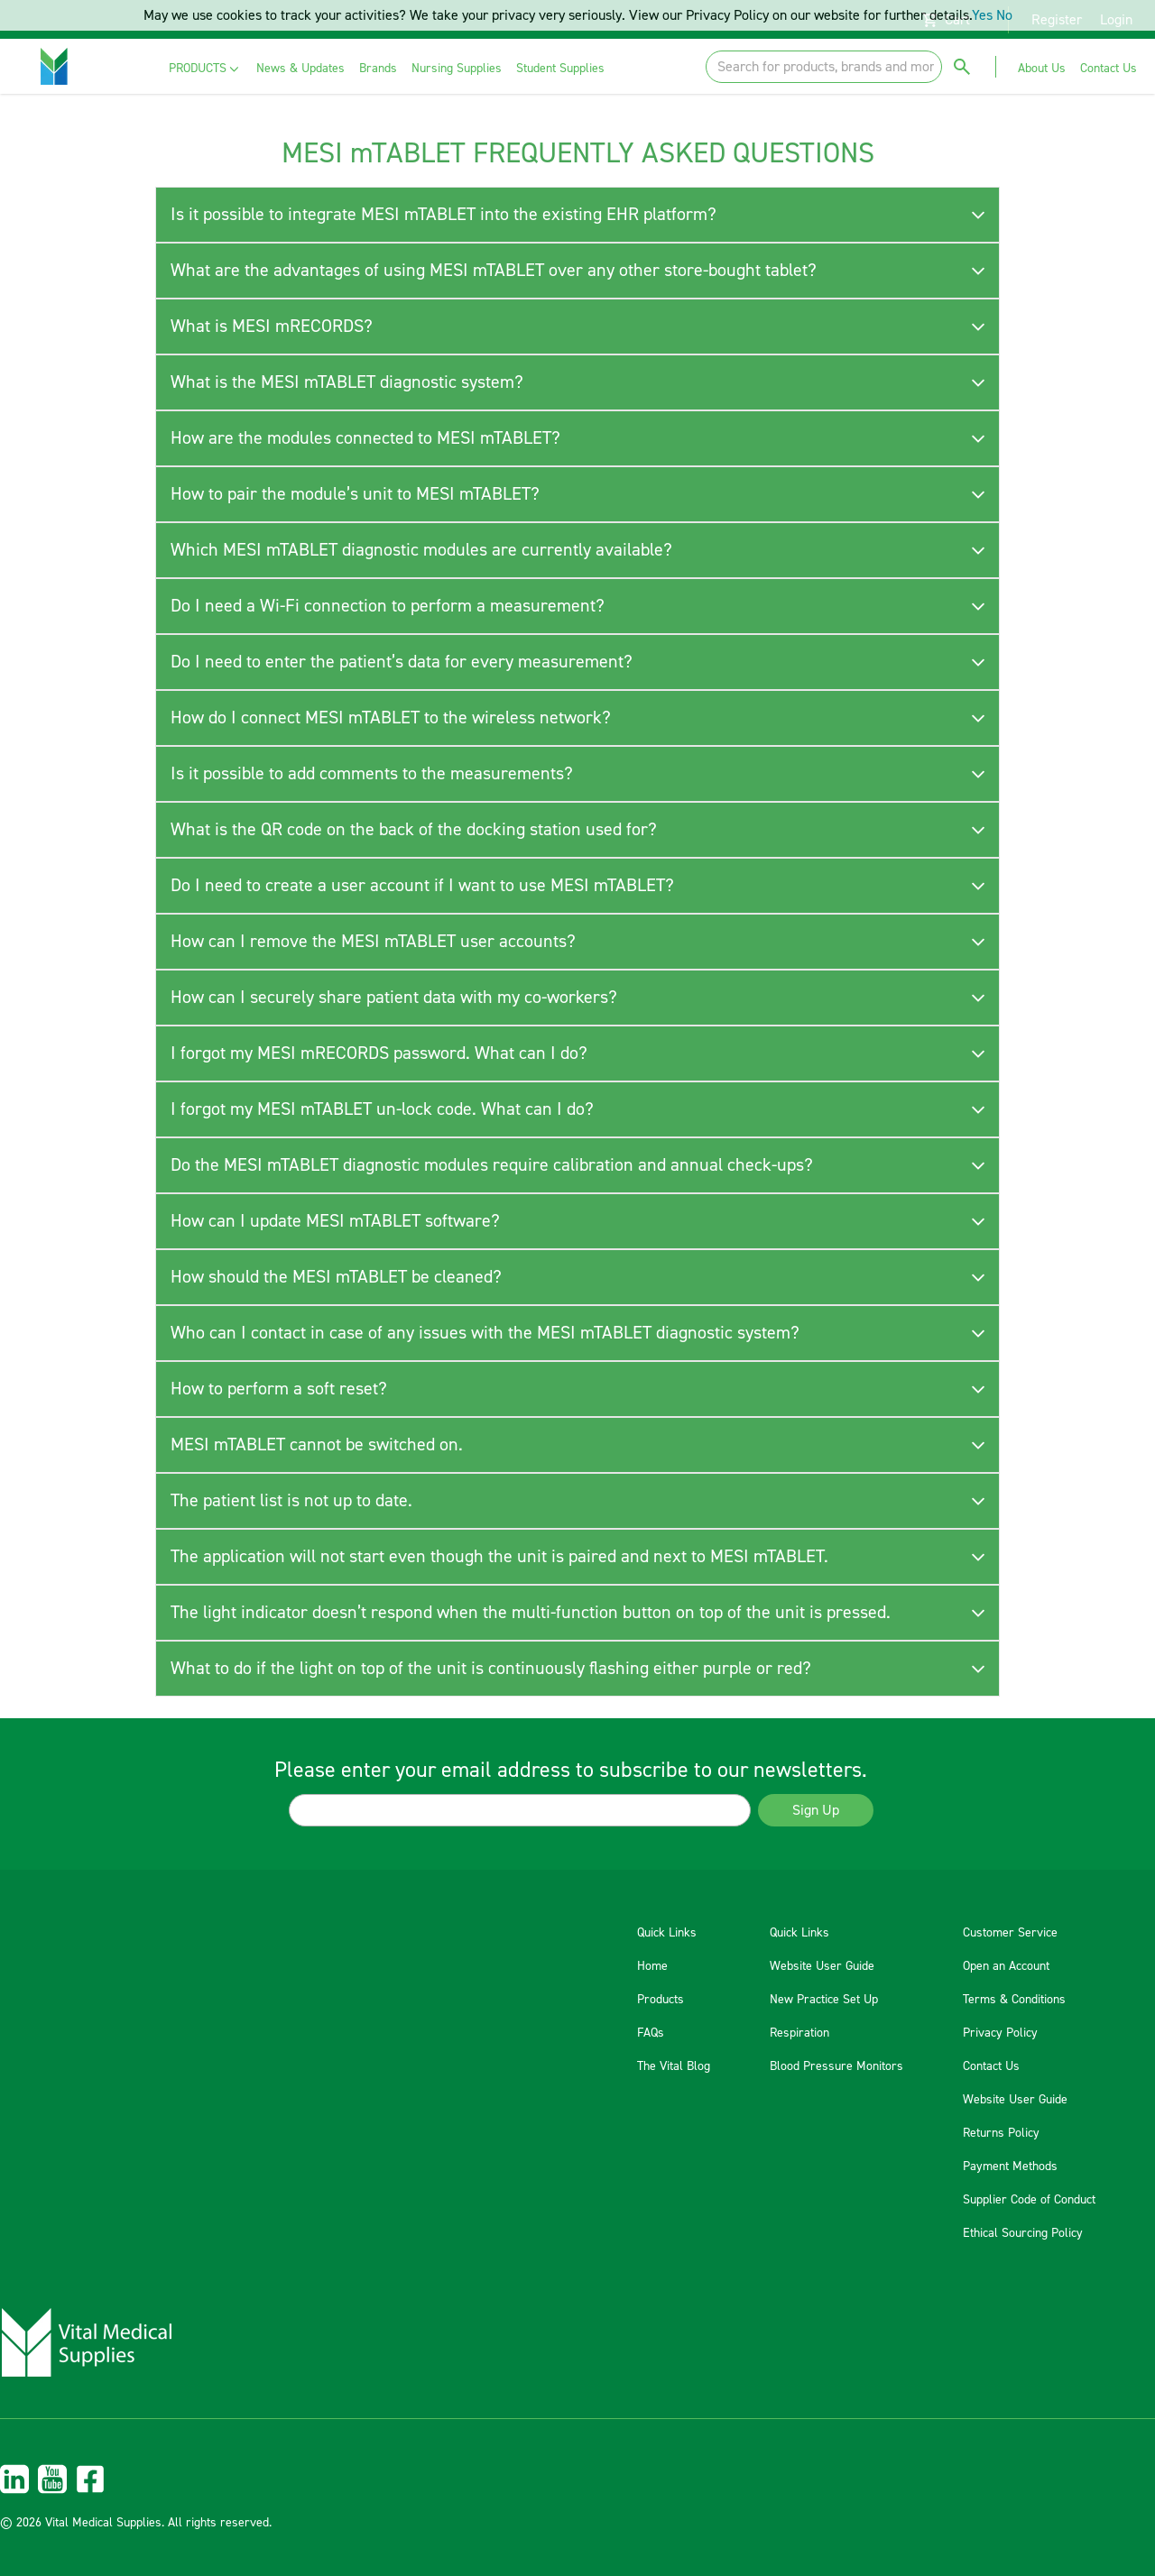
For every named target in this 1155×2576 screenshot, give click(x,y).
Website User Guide (822, 1966)
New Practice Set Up (824, 2000)
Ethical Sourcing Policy (1023, 2233)
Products (660, 2000)
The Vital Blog (673, 2066)
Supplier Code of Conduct (1029, 2200)
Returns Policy (1001, 2133)
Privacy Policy (1000, 2033)
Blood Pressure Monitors (836, 2066)
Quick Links (667, 1933)
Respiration (799, 2033)
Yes (982, 15)
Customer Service (1010, 1933)
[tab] (578, 215)
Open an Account (1006, 1966)
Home (652, 1966)
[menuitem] (205, 69)
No (1004, 15)
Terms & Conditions (1014, 2000)
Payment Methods (1010, 2166)
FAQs (650, 2033)
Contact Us (991, 2066)
